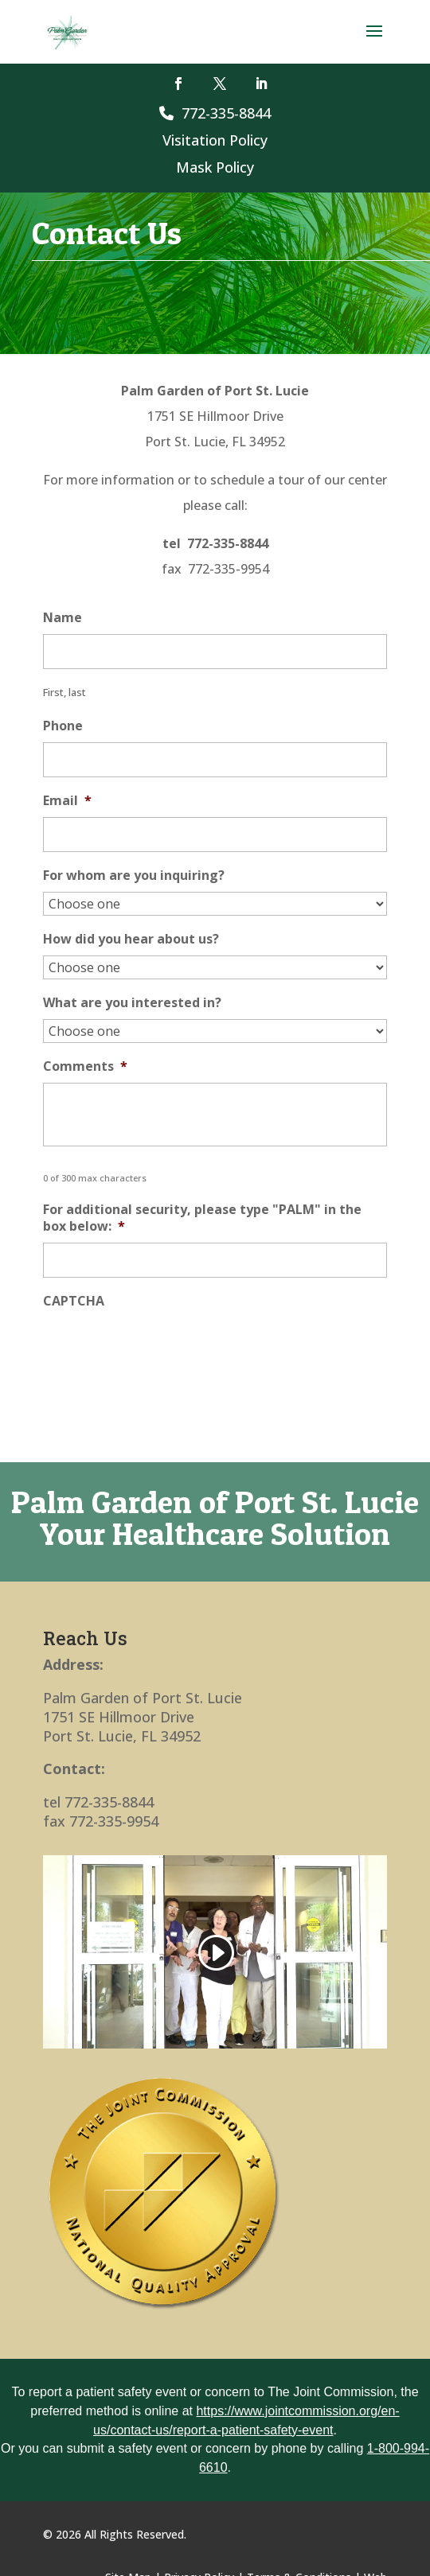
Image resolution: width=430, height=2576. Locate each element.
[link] (67, 30)
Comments (85, 1066)
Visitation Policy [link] (215, 140)
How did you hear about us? (131, 939)
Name (62, 617)
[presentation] (164, 1348)
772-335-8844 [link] (215, 113)
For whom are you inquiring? (134, 875)
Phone (63, 726)
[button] (374, 41)
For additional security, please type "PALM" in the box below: (202, 1218)
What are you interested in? (132, 1002)
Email (67, 800)
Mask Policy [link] (215, 167)
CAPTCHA (73, 1301)
